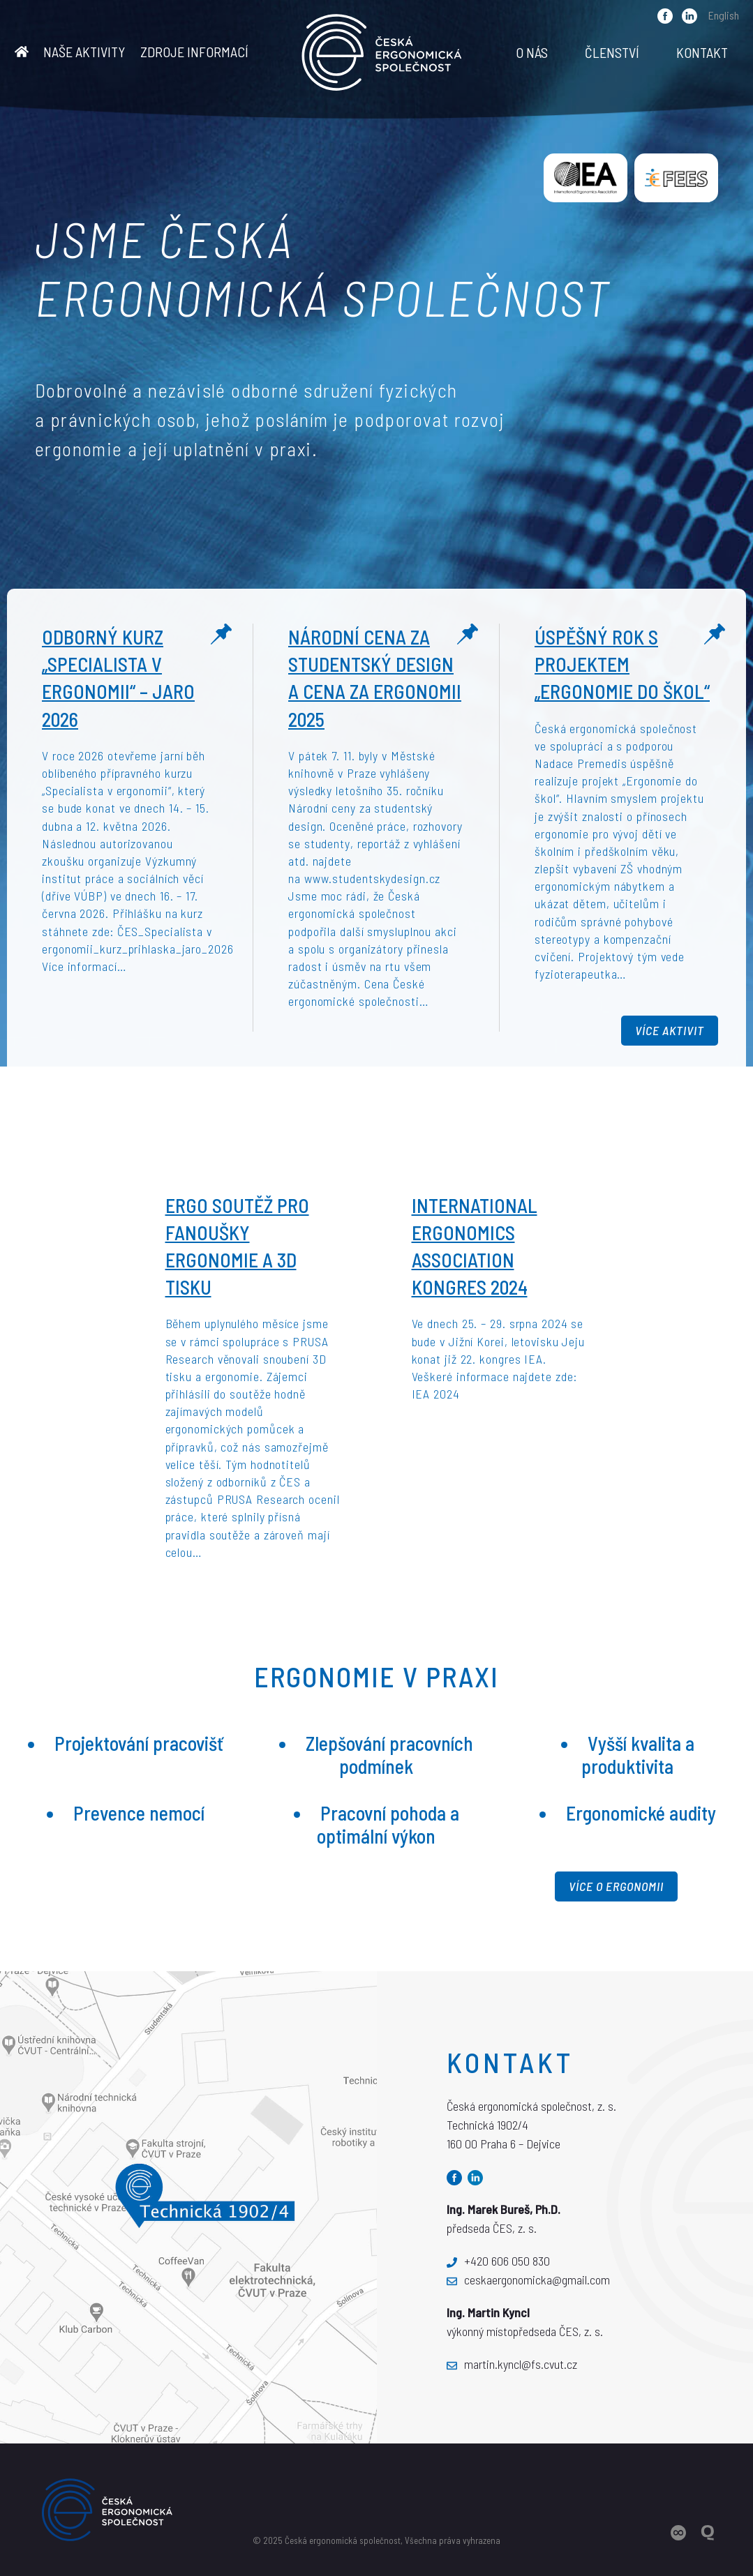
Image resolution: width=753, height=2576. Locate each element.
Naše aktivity (84, 51)
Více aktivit (669, 1030)
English (723, 15)
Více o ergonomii (616, 1886)
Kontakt (702, 52)
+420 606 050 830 (498, 2260)
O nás (532, 52)
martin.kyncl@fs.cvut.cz (512, 2364)
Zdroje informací (194, 51)
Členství (612, 52)
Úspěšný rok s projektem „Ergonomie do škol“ (622, 664)
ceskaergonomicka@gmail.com (528, 2279)
